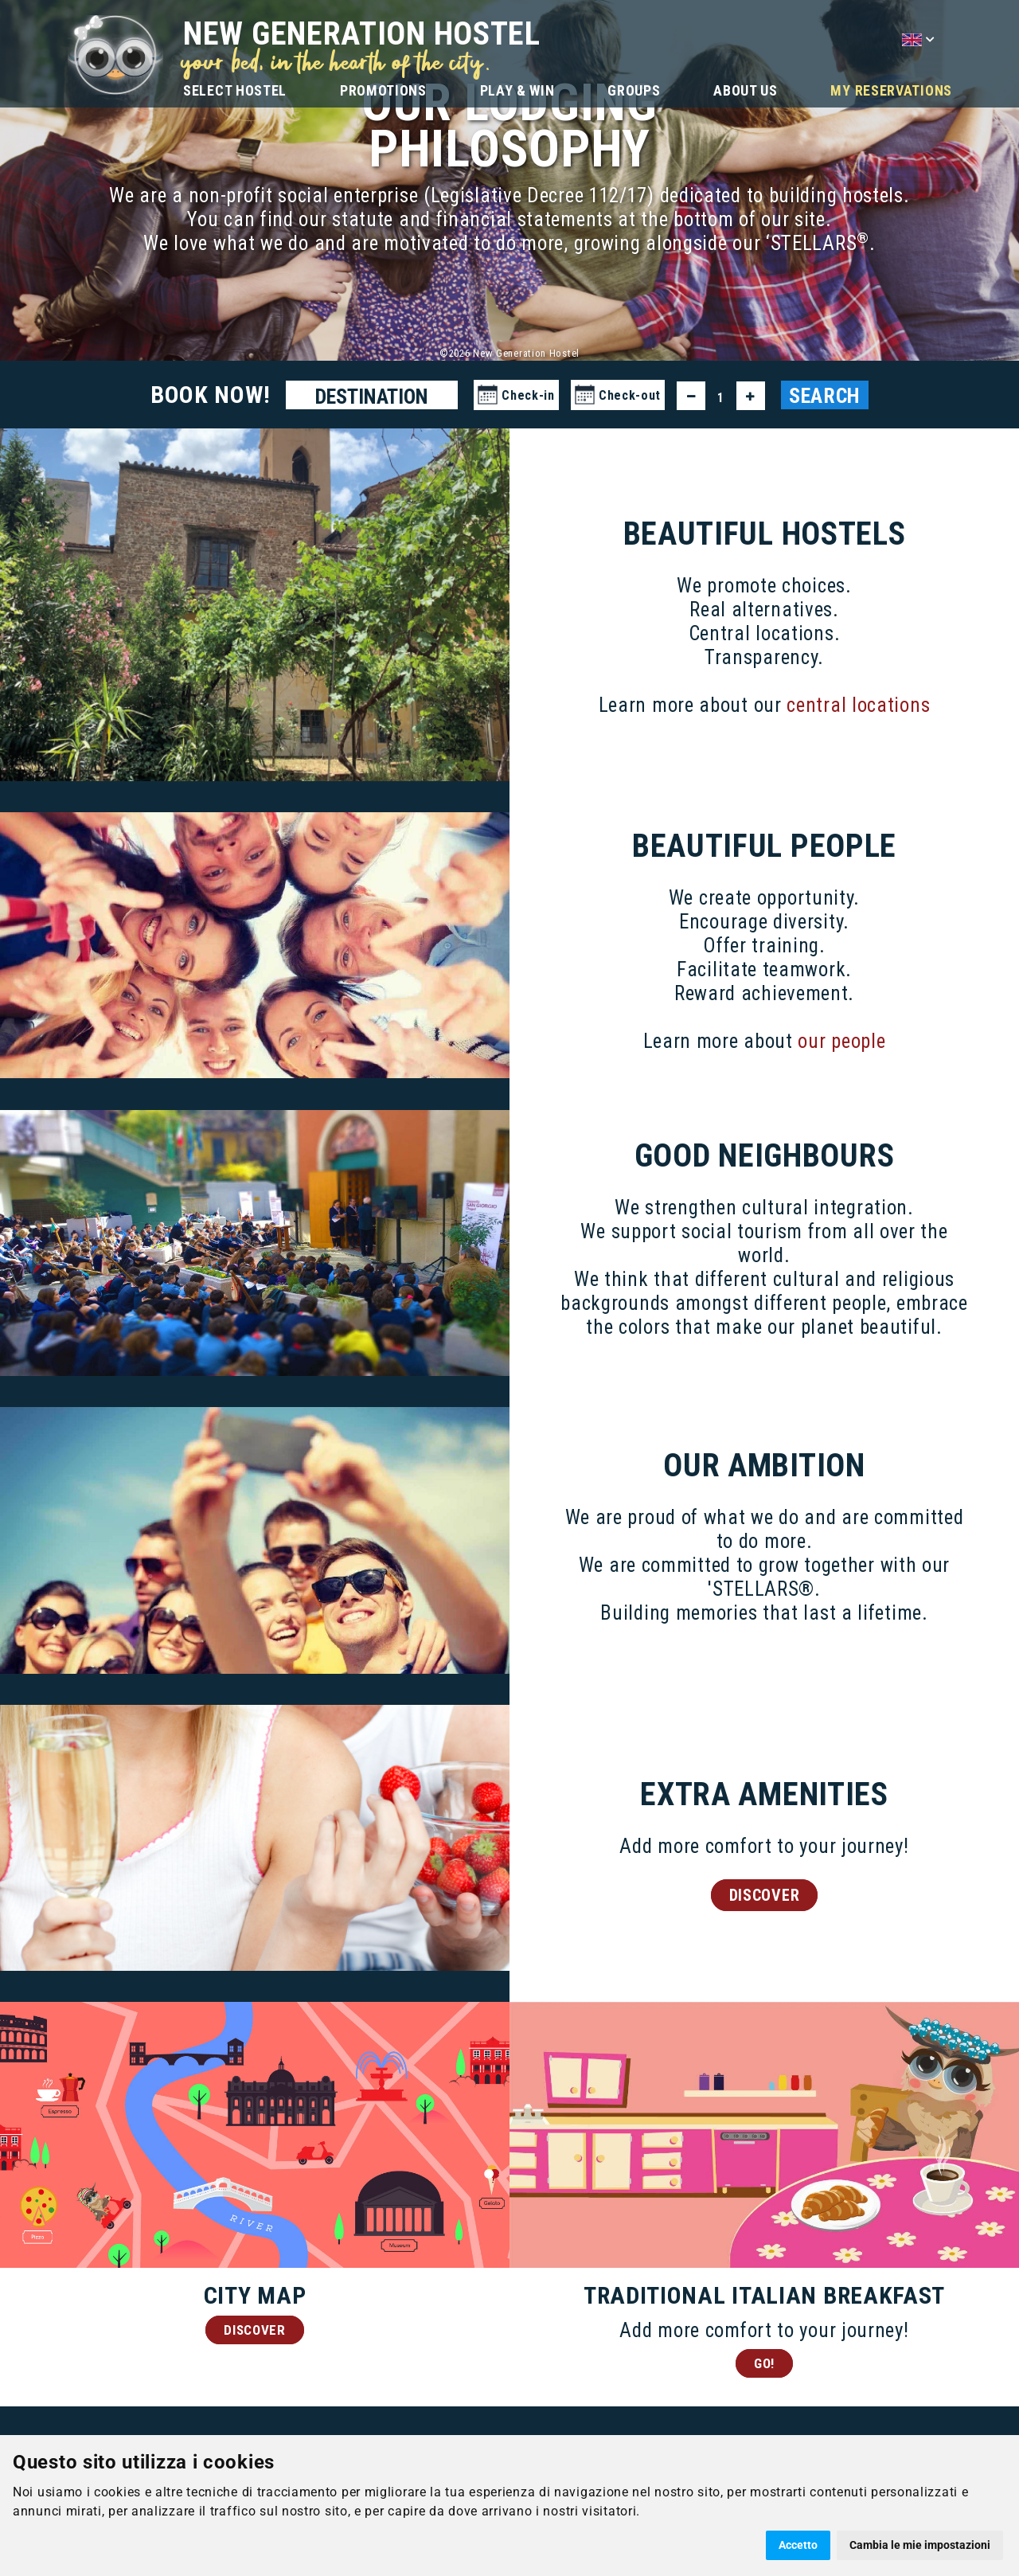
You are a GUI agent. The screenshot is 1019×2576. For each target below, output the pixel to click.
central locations (858, 705)
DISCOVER (764, 1898)
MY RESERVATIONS (891, 90)
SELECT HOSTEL (235, 90)
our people (841, 1043)
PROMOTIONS (383, 90)
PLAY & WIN (517, 90)
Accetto (798, 2545)
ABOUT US (745, 90)
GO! (764, 2367)
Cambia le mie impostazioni (919, 2545)
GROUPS (633, 90)
